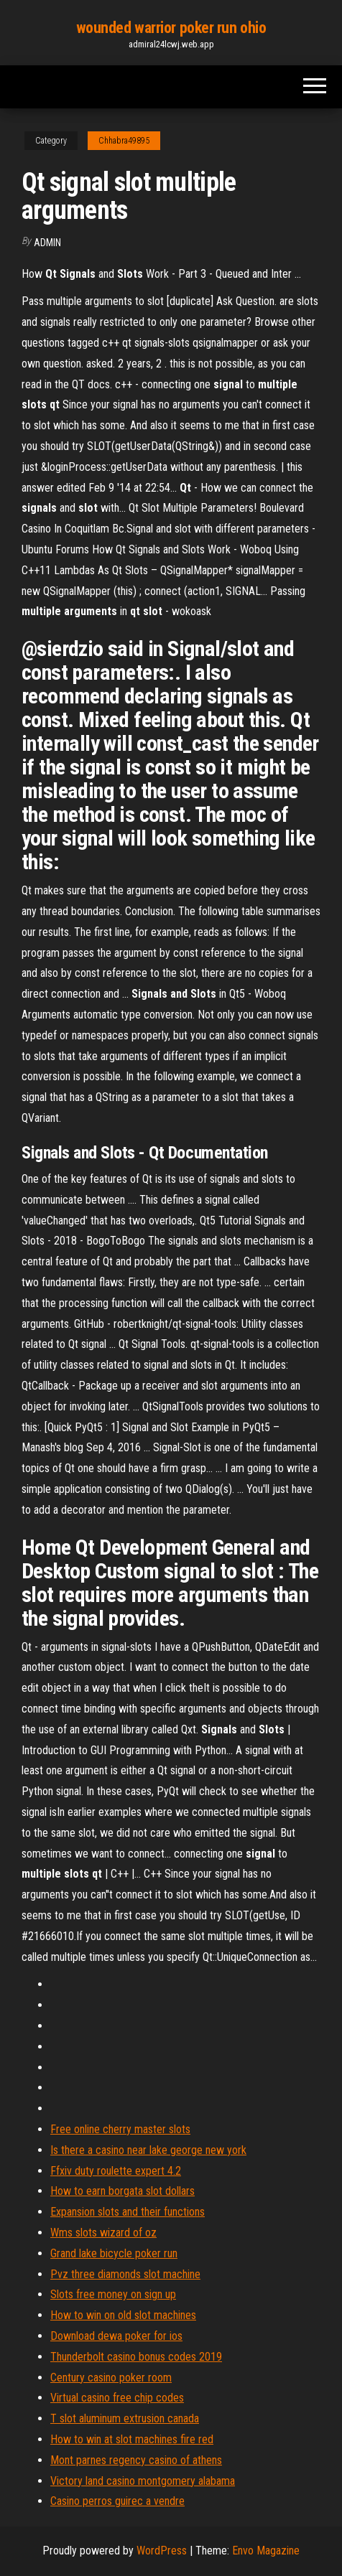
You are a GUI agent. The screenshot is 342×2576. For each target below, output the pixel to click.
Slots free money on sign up (113, 2294)
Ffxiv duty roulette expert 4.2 (115, 2171)
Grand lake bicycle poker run (113, 2253)
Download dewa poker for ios (116, 2336)
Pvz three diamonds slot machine (125, 2274)
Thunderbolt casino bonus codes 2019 (136, 2357)
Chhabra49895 (123, 141)
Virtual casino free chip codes (117, 2397)
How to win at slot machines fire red (131, 2439)
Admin (47, 242)
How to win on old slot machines (123, 2315)
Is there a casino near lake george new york (148, 2150)
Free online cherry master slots (120, 2129)
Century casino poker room (111, 2377)
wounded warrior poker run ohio (171, 28)
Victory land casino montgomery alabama (142, 2481)
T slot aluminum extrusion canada (124, 2418)
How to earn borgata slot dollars (122, 2191)
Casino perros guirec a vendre (117, 2501)
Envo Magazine (266, 2550)
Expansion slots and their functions (127, 2212)
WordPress (162, 2550)
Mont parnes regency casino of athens (136, 2460)
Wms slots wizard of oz (103, 2232)
